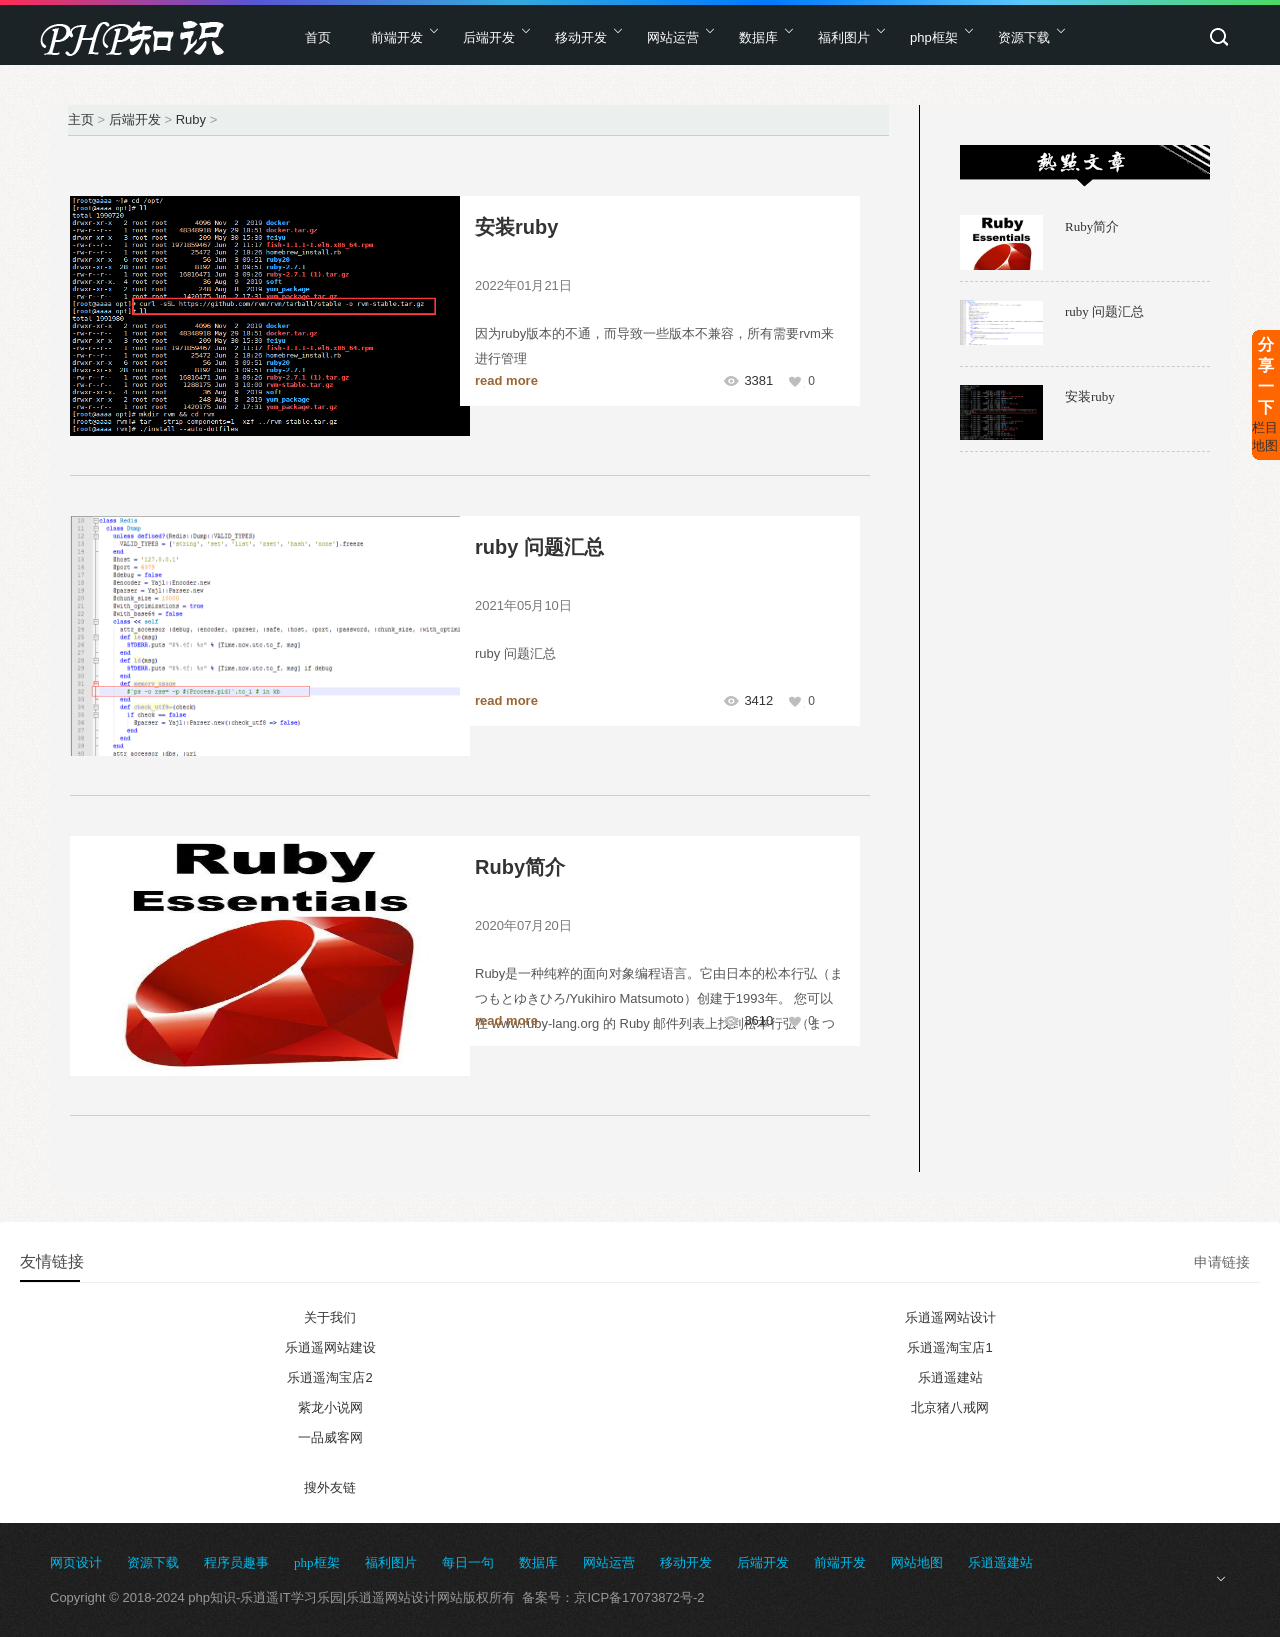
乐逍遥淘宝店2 (329, 1377)
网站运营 (673, 37)
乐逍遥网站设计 (950, 1317)
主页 (81, 119)
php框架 (934, 37)
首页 (318, 37)
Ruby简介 (520, 867)
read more (506, 380)
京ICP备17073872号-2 (639, 1597)
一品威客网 (330, 1437)
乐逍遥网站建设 (330, 1347)
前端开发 (397, 37)
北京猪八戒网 (950, 1407)
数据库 (758, 37)
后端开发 (489, 37)
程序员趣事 (236, 1562)
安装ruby (516, 227)
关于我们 (330, 1317)
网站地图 (917, 1562)
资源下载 (1024, 37)
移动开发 (581, 37)
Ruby (191, 119)
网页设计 (76, 1562)
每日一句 (468, 1562)
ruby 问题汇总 (539, 547)
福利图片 (844, 37)
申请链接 (1222, 1262)
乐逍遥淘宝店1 (949, 1347)
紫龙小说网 (330, 1407)
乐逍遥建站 (950, 1377)
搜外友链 (330, 1487)
